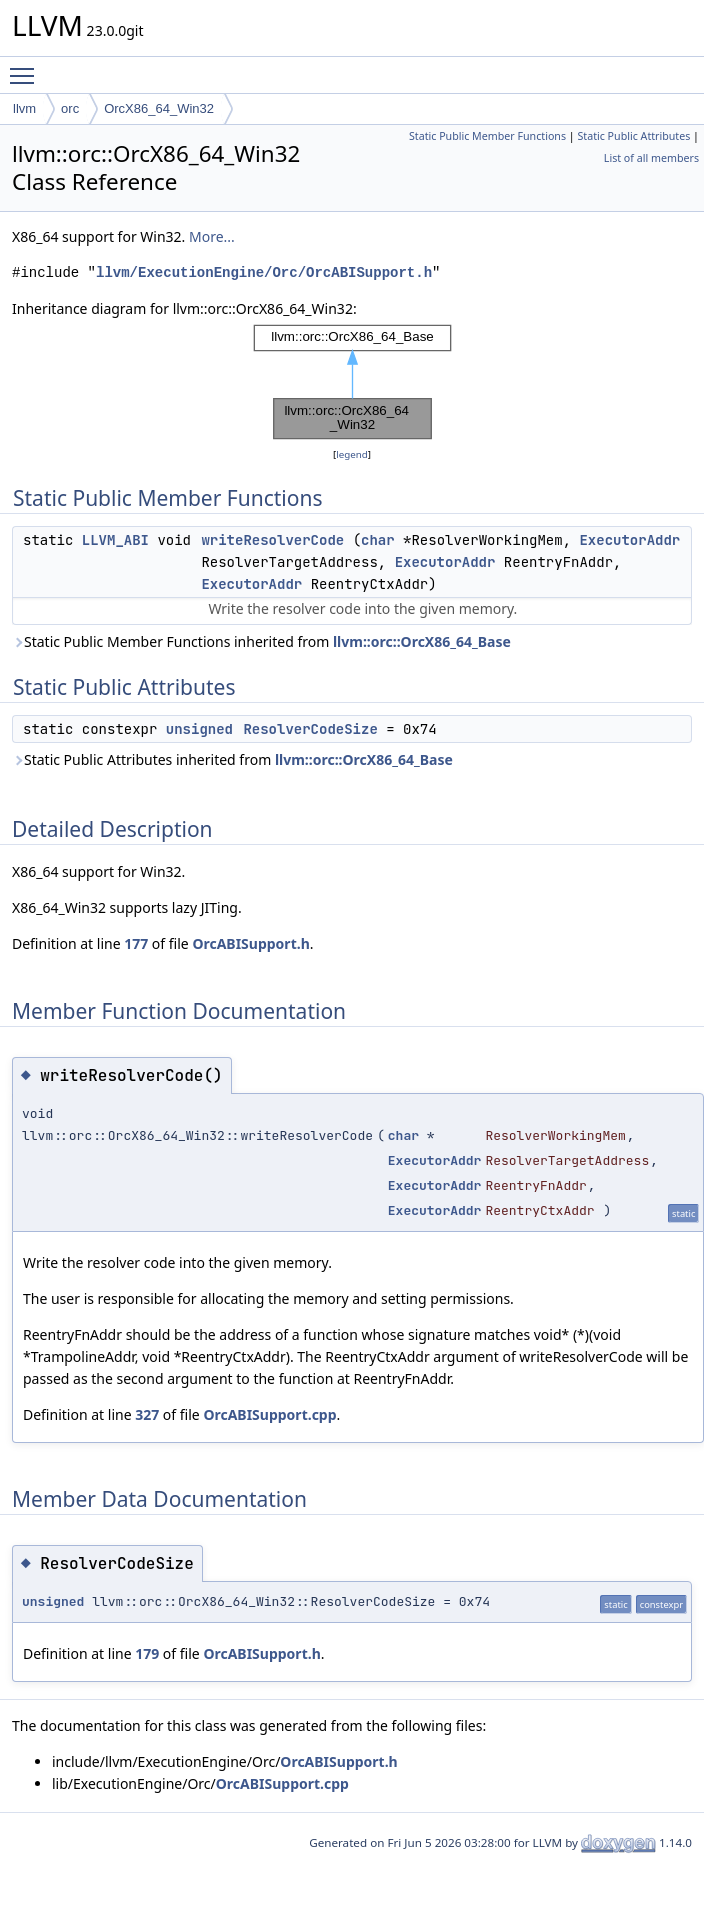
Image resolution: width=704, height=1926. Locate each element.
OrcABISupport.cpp (269, 1414)
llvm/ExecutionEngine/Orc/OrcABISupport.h (264, 272)
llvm (24, 108)
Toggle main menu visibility (27, 67)
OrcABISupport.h (250, 943)
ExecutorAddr (629, 540)
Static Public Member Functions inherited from (261, 641)
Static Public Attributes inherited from (232, 759)
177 (136, 943)
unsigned (199, 729)
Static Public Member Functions (487, 136)
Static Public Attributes (633, 136)
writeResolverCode (272, 540)
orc (70, 108)
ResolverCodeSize (310, 729)
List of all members (651, 158)
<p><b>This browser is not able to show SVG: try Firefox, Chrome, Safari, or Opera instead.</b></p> (352, 382)
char (378, 540)
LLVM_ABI (115, 540)
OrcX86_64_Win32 (159, 108)
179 (147, 1653)
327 (147, 1414)
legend (352, 454)
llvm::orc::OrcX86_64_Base (422, 641)
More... (212, 236)
